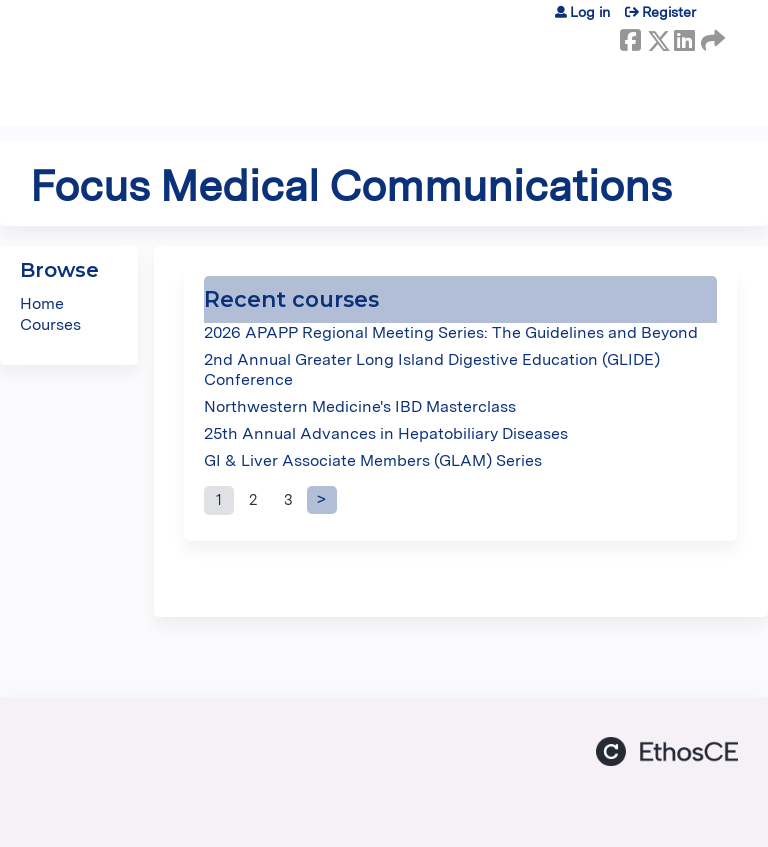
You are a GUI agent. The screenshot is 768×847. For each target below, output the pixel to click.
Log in (590, 12)
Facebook (630, 37)
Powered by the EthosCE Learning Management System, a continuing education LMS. (667, 751)
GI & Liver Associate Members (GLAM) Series (373, 460)
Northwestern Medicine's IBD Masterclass (360, 406)
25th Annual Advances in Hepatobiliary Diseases (386, 433)
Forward (711, 37)
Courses (50, 324)
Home (42, 303)
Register (669, 12)
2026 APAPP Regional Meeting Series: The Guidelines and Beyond (451, 332)
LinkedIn (684, 37)
